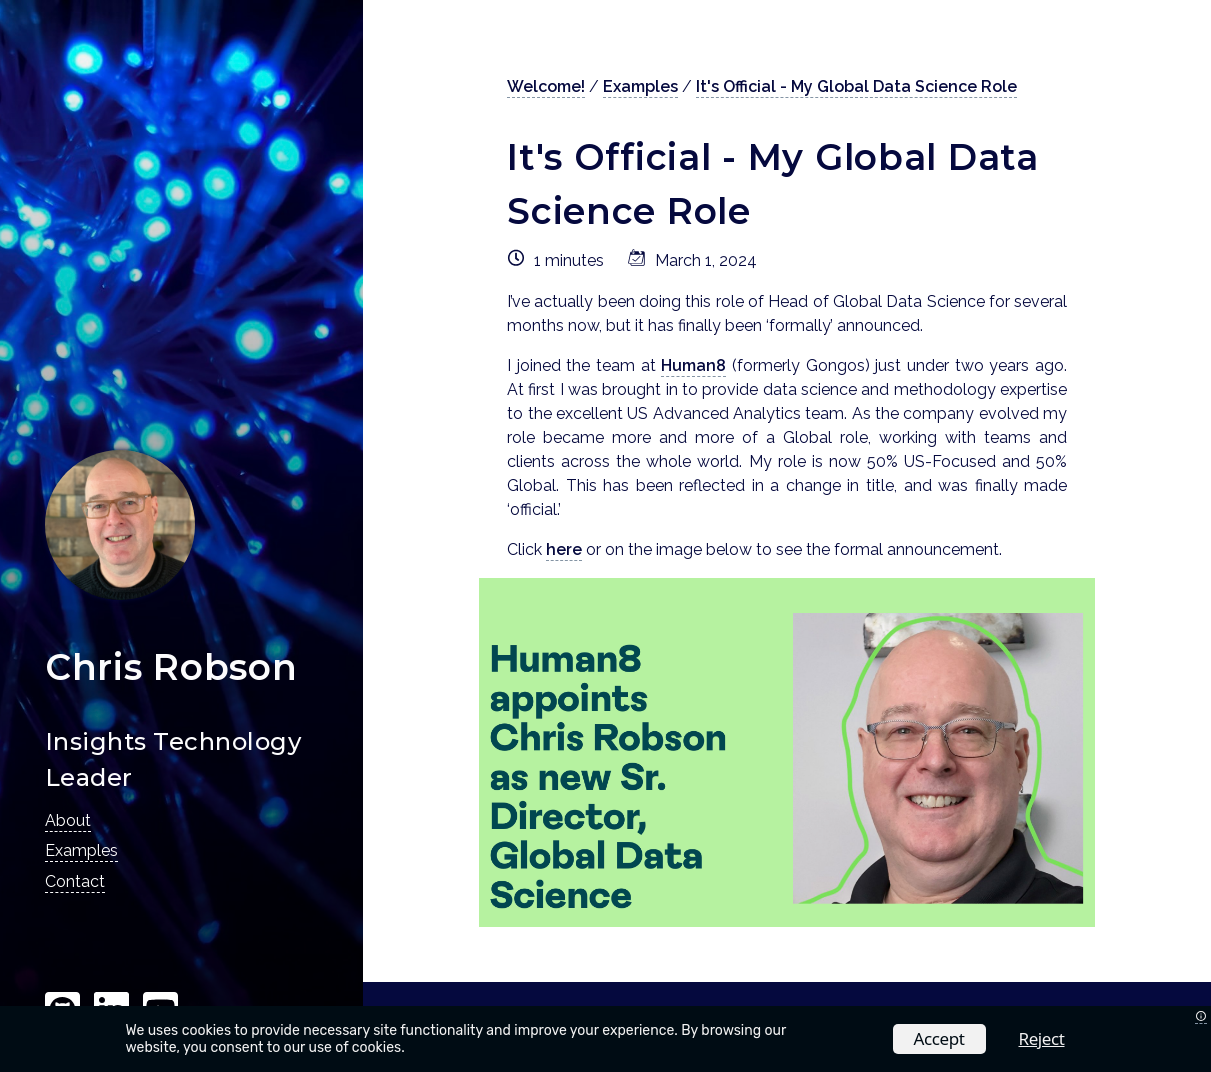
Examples (81, 850)
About (68, 820)
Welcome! (546, 86)
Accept (939, 1038)
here (564, 549)
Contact (75, 881)
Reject (1042, 1038)
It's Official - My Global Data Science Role (856, 86)
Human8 (693, 365)
